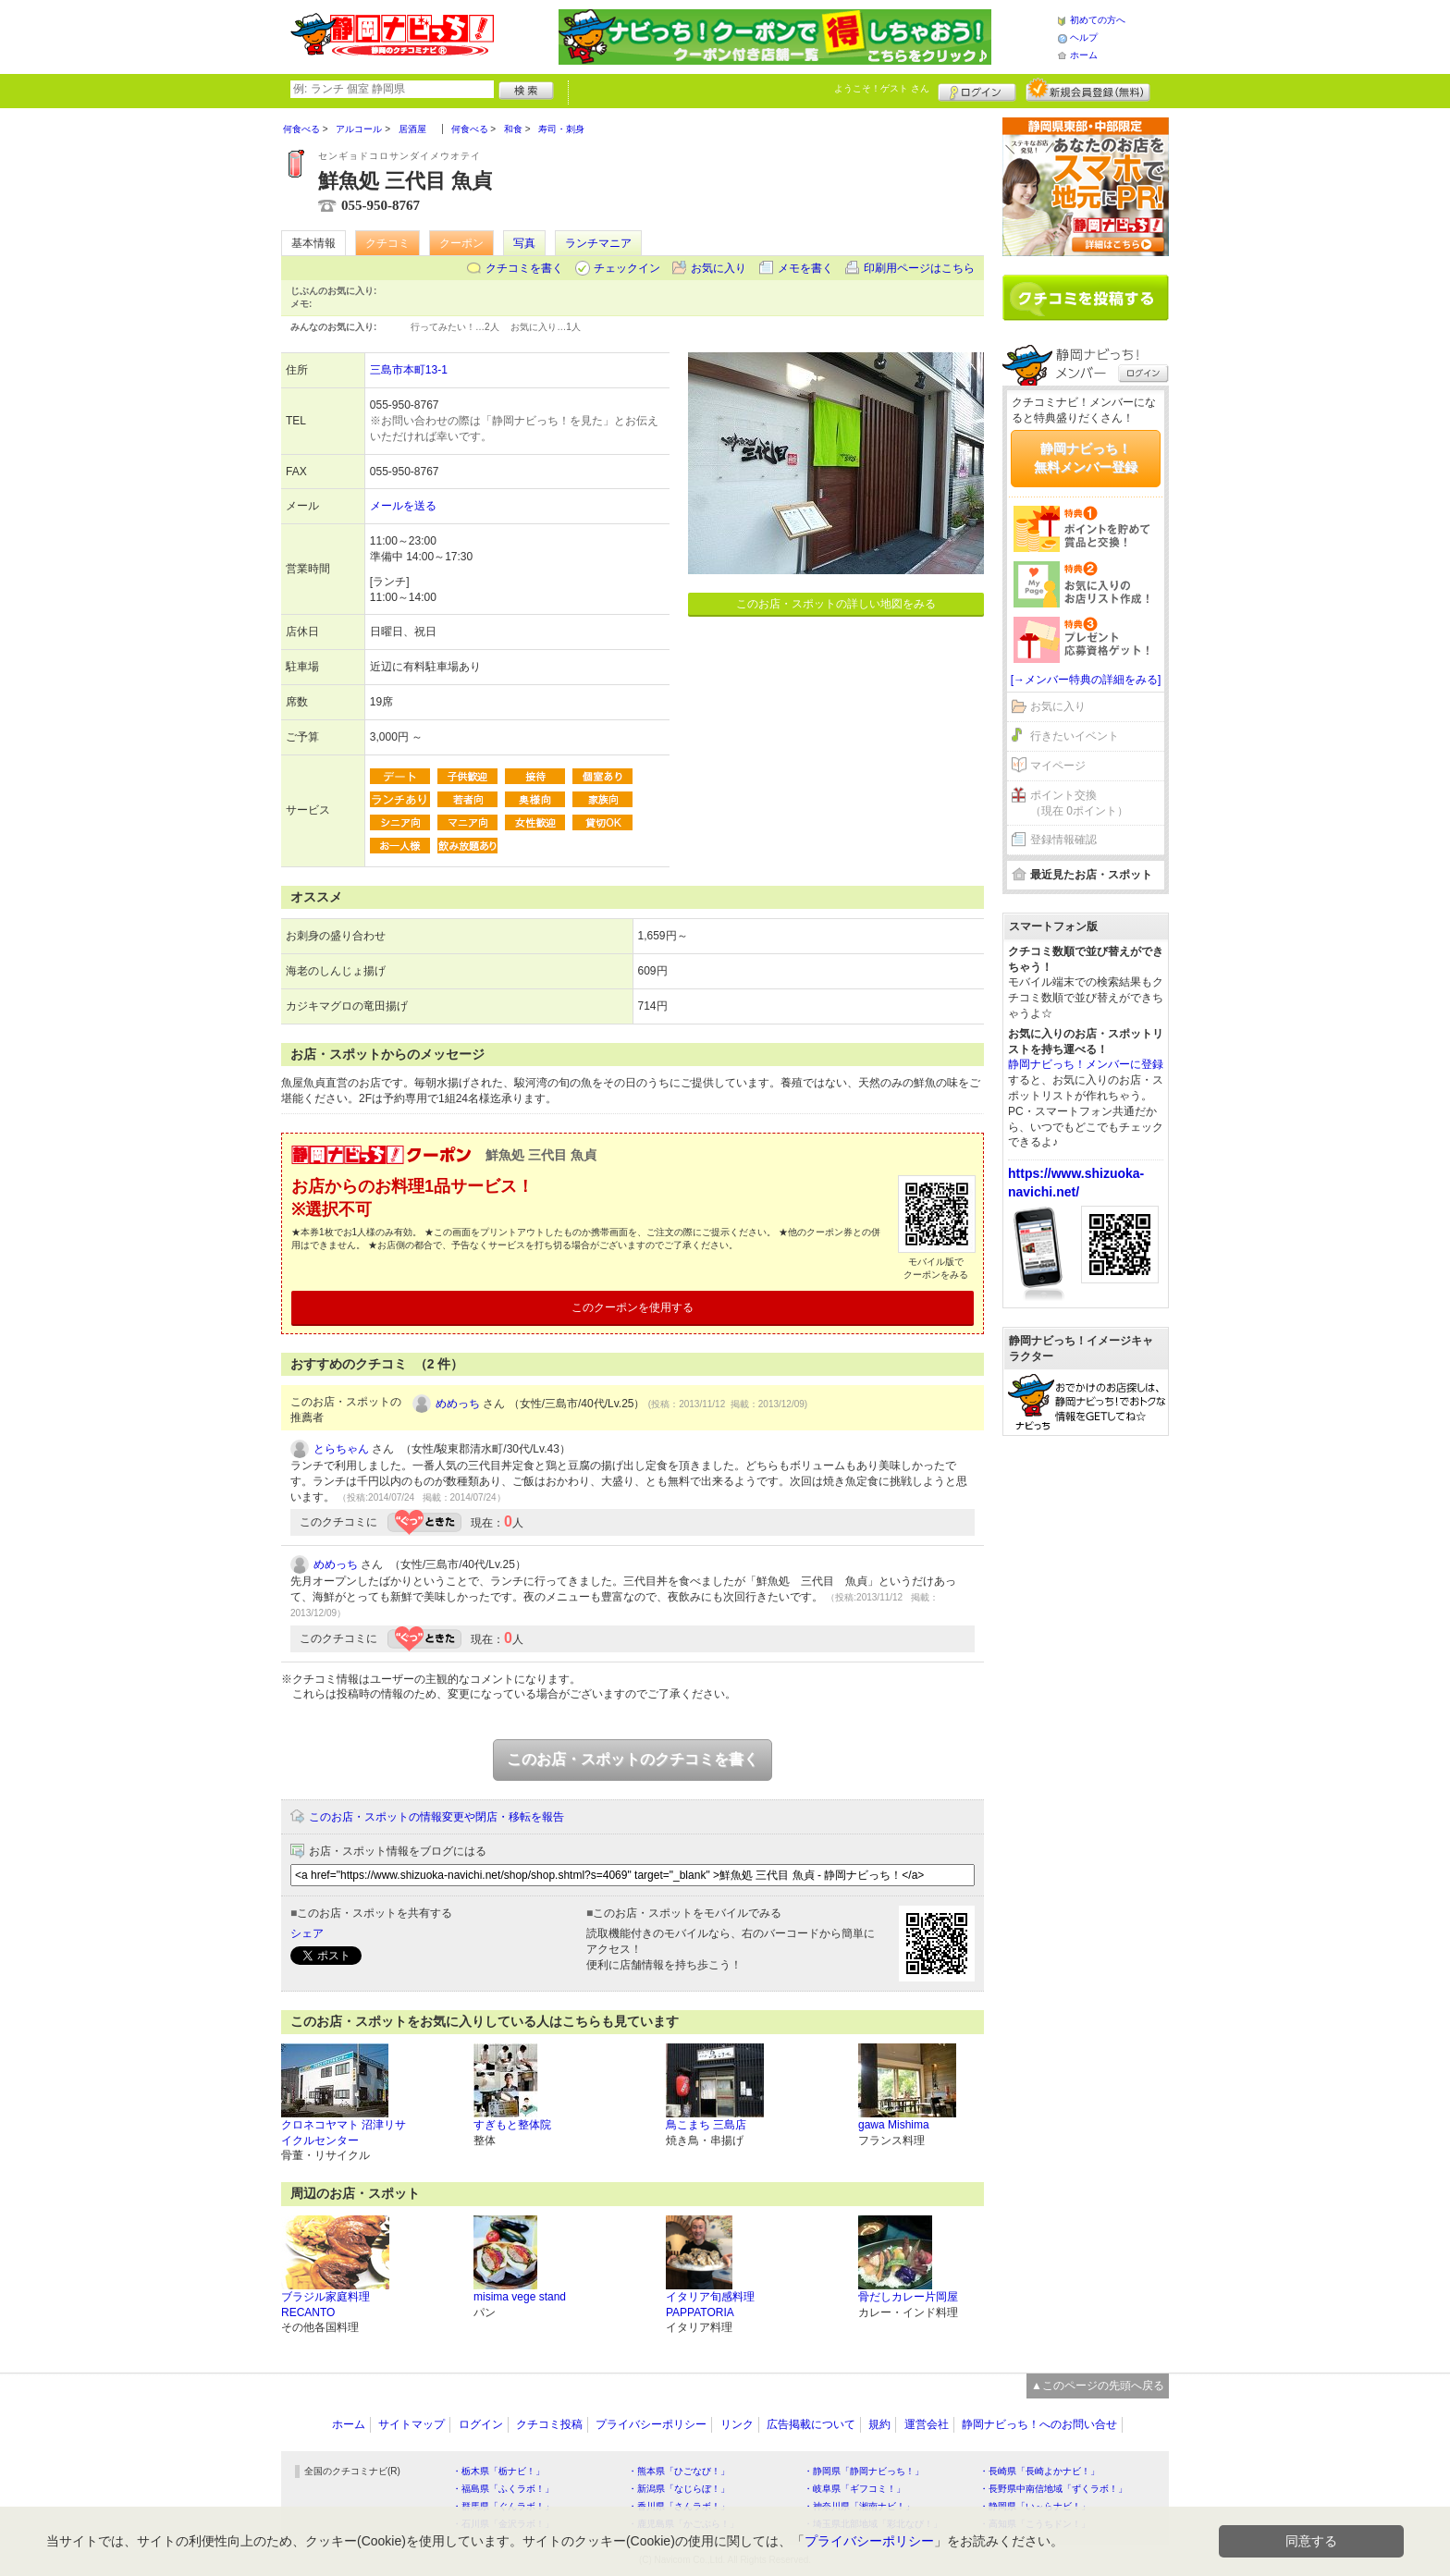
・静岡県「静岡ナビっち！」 (864, 2471)
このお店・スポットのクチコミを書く (632, 1759)
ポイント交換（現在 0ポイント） (1079, 803)
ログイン (977, 90)
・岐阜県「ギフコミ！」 (854, 2489)
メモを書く (805, 268)
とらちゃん (341, 1448)
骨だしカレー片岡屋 (908, 2296)
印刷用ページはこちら (919, 268)
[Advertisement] (1085, 1731)
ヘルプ (1084, 37)
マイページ (1058, 765)
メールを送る (403, 505)
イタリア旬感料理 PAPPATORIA (710, 2304)
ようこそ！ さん (881, 88)
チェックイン (627, 268)
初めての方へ (1097, 20)
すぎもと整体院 (512, 2124)
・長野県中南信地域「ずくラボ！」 (1053, 2489)
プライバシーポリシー (651, 2424)
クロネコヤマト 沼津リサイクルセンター (343, 2132)
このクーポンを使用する (632, 1307)
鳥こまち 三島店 (706, 2124)
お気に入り (718, 268)
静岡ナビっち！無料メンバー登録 (1085, 457)
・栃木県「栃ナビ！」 (498, 2471)
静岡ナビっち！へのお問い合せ (1039, 2424)
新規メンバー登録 (1088, 90)
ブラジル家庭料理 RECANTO (325, 2304)
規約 (879, 2424)
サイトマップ (411, 2424)
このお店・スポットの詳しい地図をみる (836, 603)
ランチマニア (598, 243)
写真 (524, 243)
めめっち (458, 1403)
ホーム (1084, 55)
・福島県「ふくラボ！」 (503, 2489)
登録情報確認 (1063, 839)
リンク (737, 2424)
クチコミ (387, 243)
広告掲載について (811, 2424)
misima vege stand (519, 2296)
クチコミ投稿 (549, 2424)
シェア (307, 1933)
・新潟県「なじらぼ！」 (679, 2489)
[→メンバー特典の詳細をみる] (1086, 679)
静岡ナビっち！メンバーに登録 (1085, 1064)
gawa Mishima (893, 2124)
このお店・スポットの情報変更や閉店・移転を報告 (436, 1816)
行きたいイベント (1074, 736)
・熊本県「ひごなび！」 (679, 2471)
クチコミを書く (524, 268)
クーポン (461, 243)
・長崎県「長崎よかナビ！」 (1039, 2471)
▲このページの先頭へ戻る (1097, 2385)
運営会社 (926, 2424)
